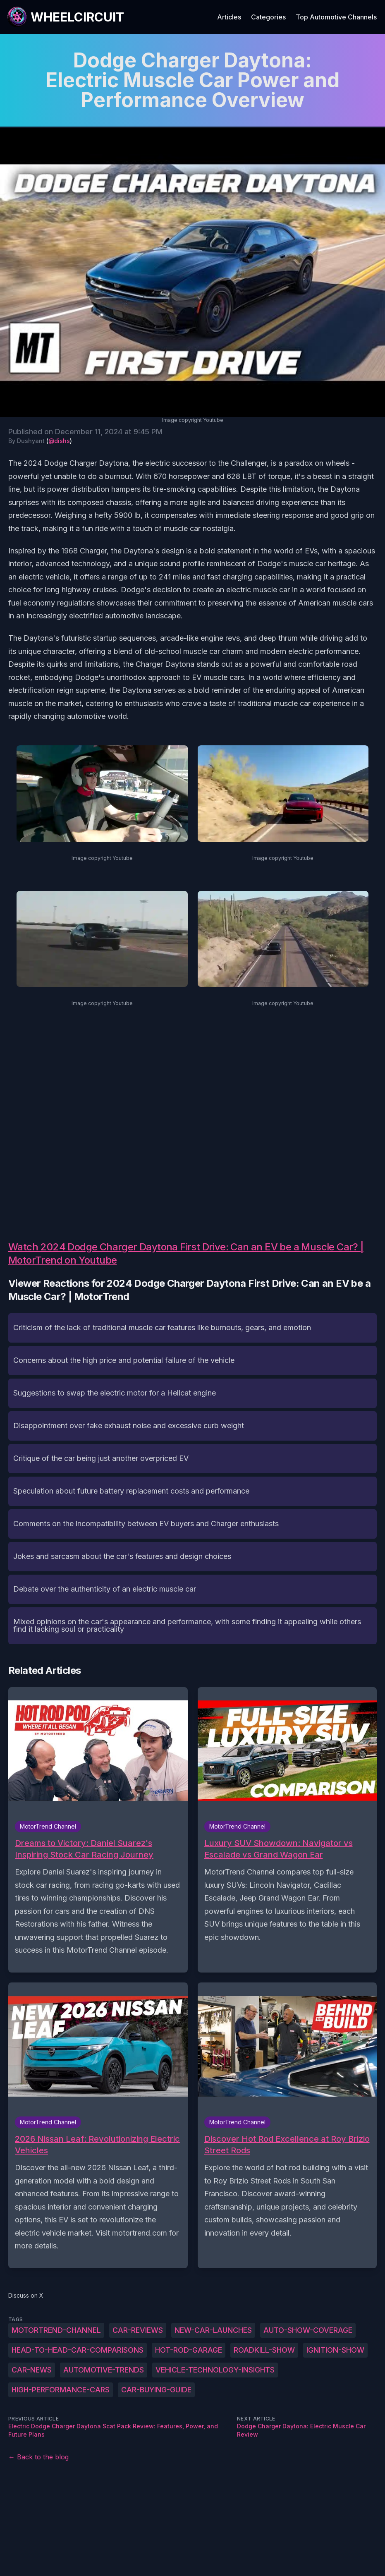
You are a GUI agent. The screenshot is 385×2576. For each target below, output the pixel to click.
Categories (268, 17)
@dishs (59, 440)
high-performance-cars (61, 2389)
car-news (32, 2369)
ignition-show (335, 2350)
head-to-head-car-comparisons (77, 2350)
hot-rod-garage (188, 2350)
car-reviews (137, 2330)
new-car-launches (213, 2330)
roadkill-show (264, 2350)
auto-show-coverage (307, 2330)
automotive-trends (103, 2369)
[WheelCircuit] (65, 17)
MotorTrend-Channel (56, 2330)
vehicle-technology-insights (215, 2369)
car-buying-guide (156, 2389)
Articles (229, 17)
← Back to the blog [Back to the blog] (38, 2457)
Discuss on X (25, 2295)
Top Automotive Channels (336, 17)
